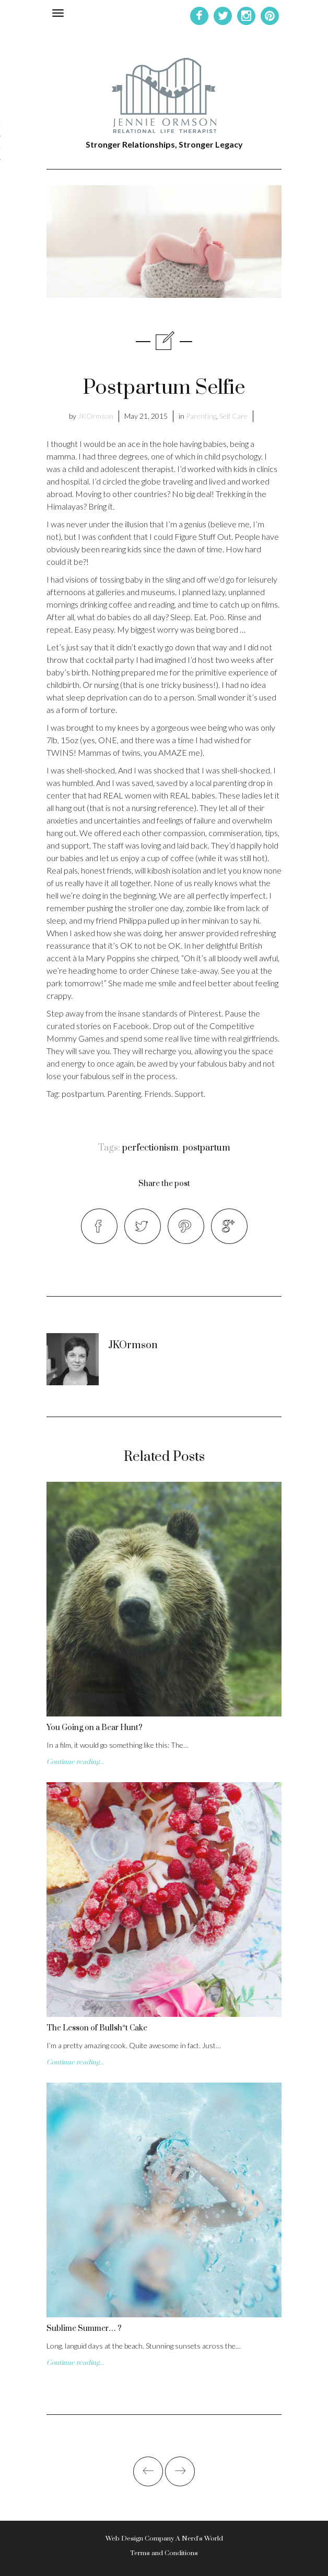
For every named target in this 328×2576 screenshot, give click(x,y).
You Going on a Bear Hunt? (94, 1728)
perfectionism (150, 1148)
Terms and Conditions (164, 2553)
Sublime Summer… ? (84, 2328)
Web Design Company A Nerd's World (164, 2538)
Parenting (201, 416)
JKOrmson (95, 416)
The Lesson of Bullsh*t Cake (96, 2028)
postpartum (206, 1148)
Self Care (233, 416)
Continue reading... (75, 1762)
